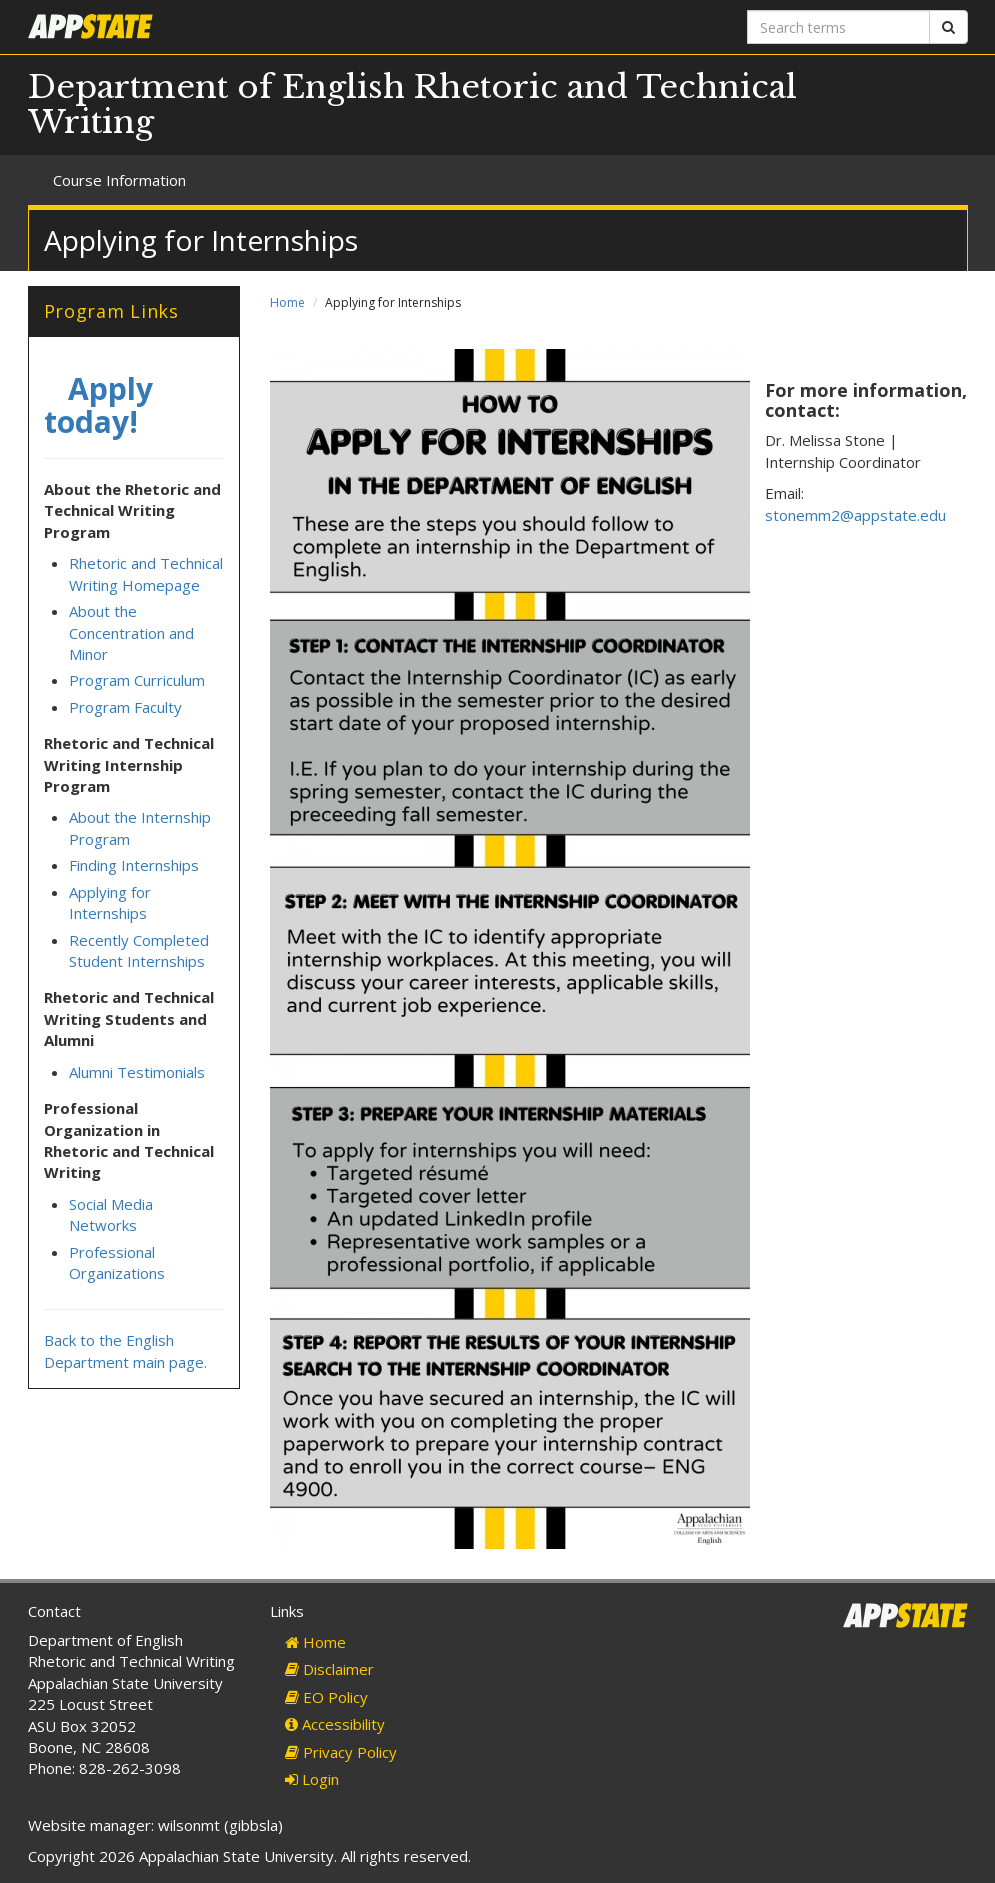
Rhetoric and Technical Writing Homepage (146, 573)
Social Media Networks (111, 1214)
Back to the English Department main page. (125, 1350)
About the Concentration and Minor (131, 632)
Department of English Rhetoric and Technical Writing (412, 104)
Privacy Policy (341, 1752)
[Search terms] (838, 27)
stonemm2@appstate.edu (855, 515)
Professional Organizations (117, 1262)
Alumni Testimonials (137, 1072)
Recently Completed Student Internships (139, 950)
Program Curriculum (137, 680)
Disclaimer (329, 1669)
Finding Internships (134, 865)
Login (312, 1779)
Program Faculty (125, 707)
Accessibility (335, 1724)
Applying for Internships (110, 902)
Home (287, 302)
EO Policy (326, 1697)
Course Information (119, 180)
